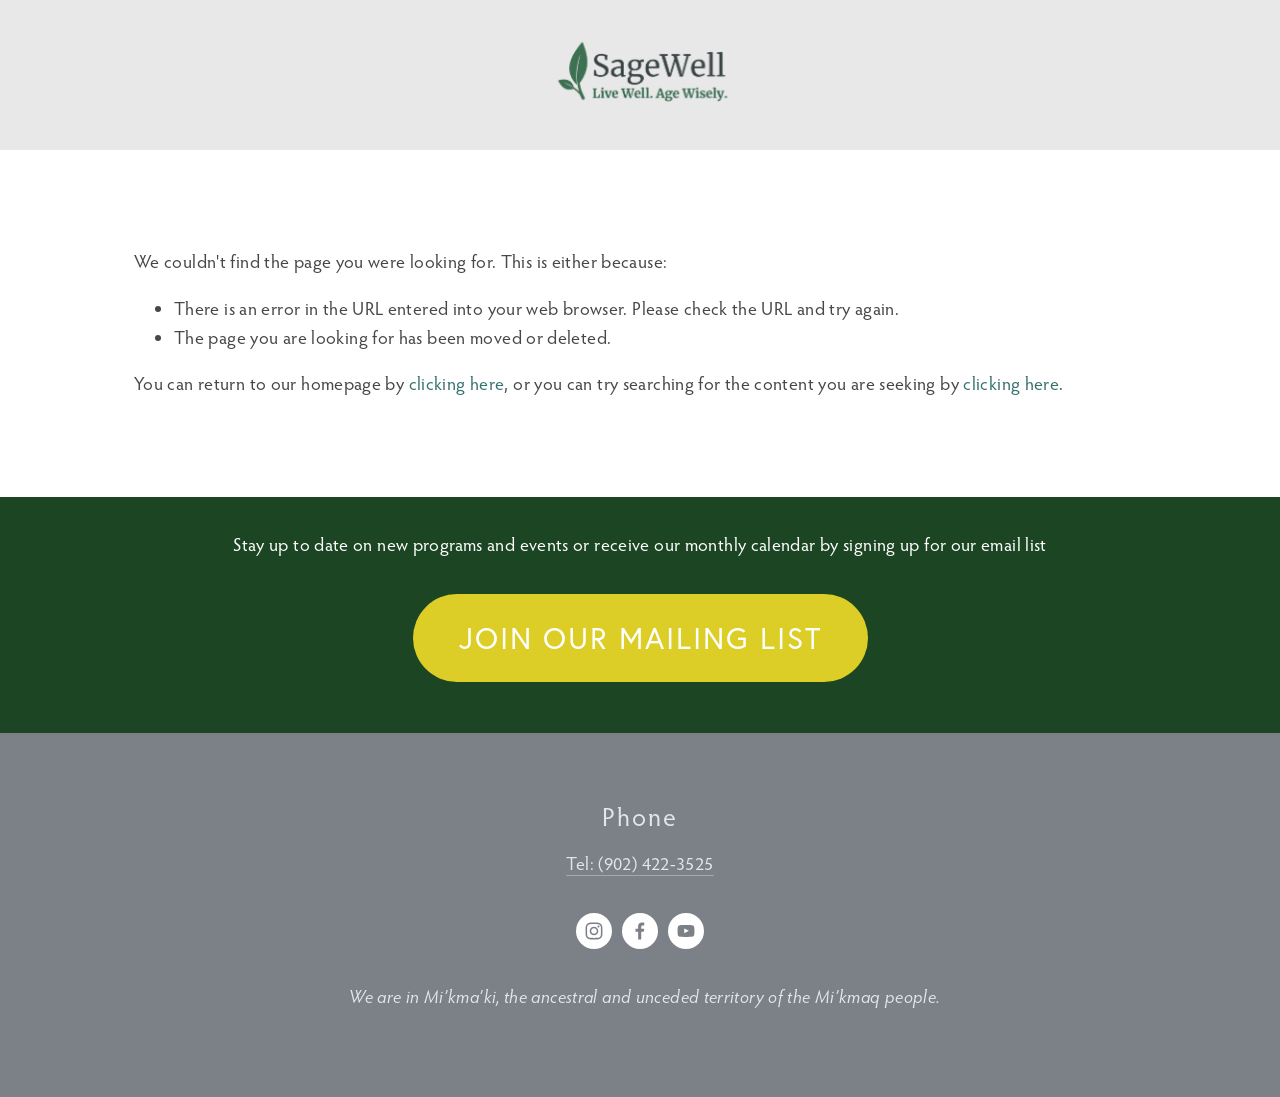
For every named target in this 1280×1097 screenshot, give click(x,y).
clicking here (457, 383)
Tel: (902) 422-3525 (639, 863)
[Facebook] (640, 931)
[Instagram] (594, 931)
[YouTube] (686, 931)
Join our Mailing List (640, 638)
